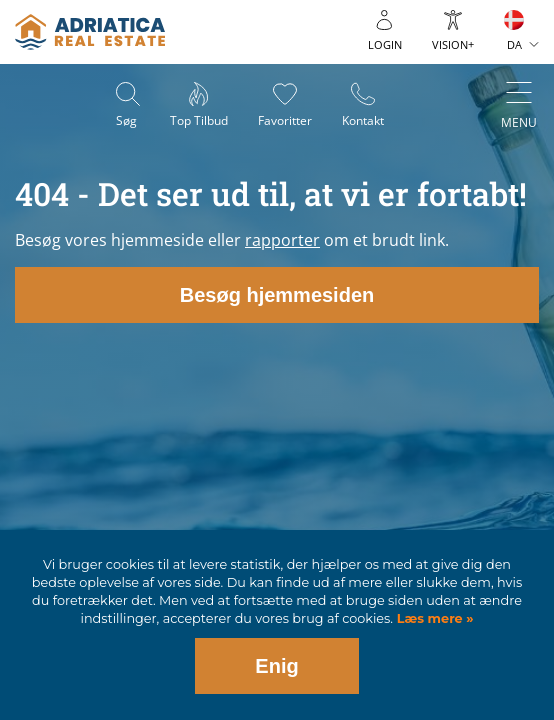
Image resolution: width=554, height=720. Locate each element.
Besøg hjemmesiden (277, 295)
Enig (276, 666)
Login (385, 44)
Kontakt (363, 120)
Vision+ (453, 44)
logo (90, 32)
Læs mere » (433, 618)
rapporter (282, 240)
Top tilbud (199, 120)
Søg (126, 120)
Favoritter (285, 120)
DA (514, 44)
